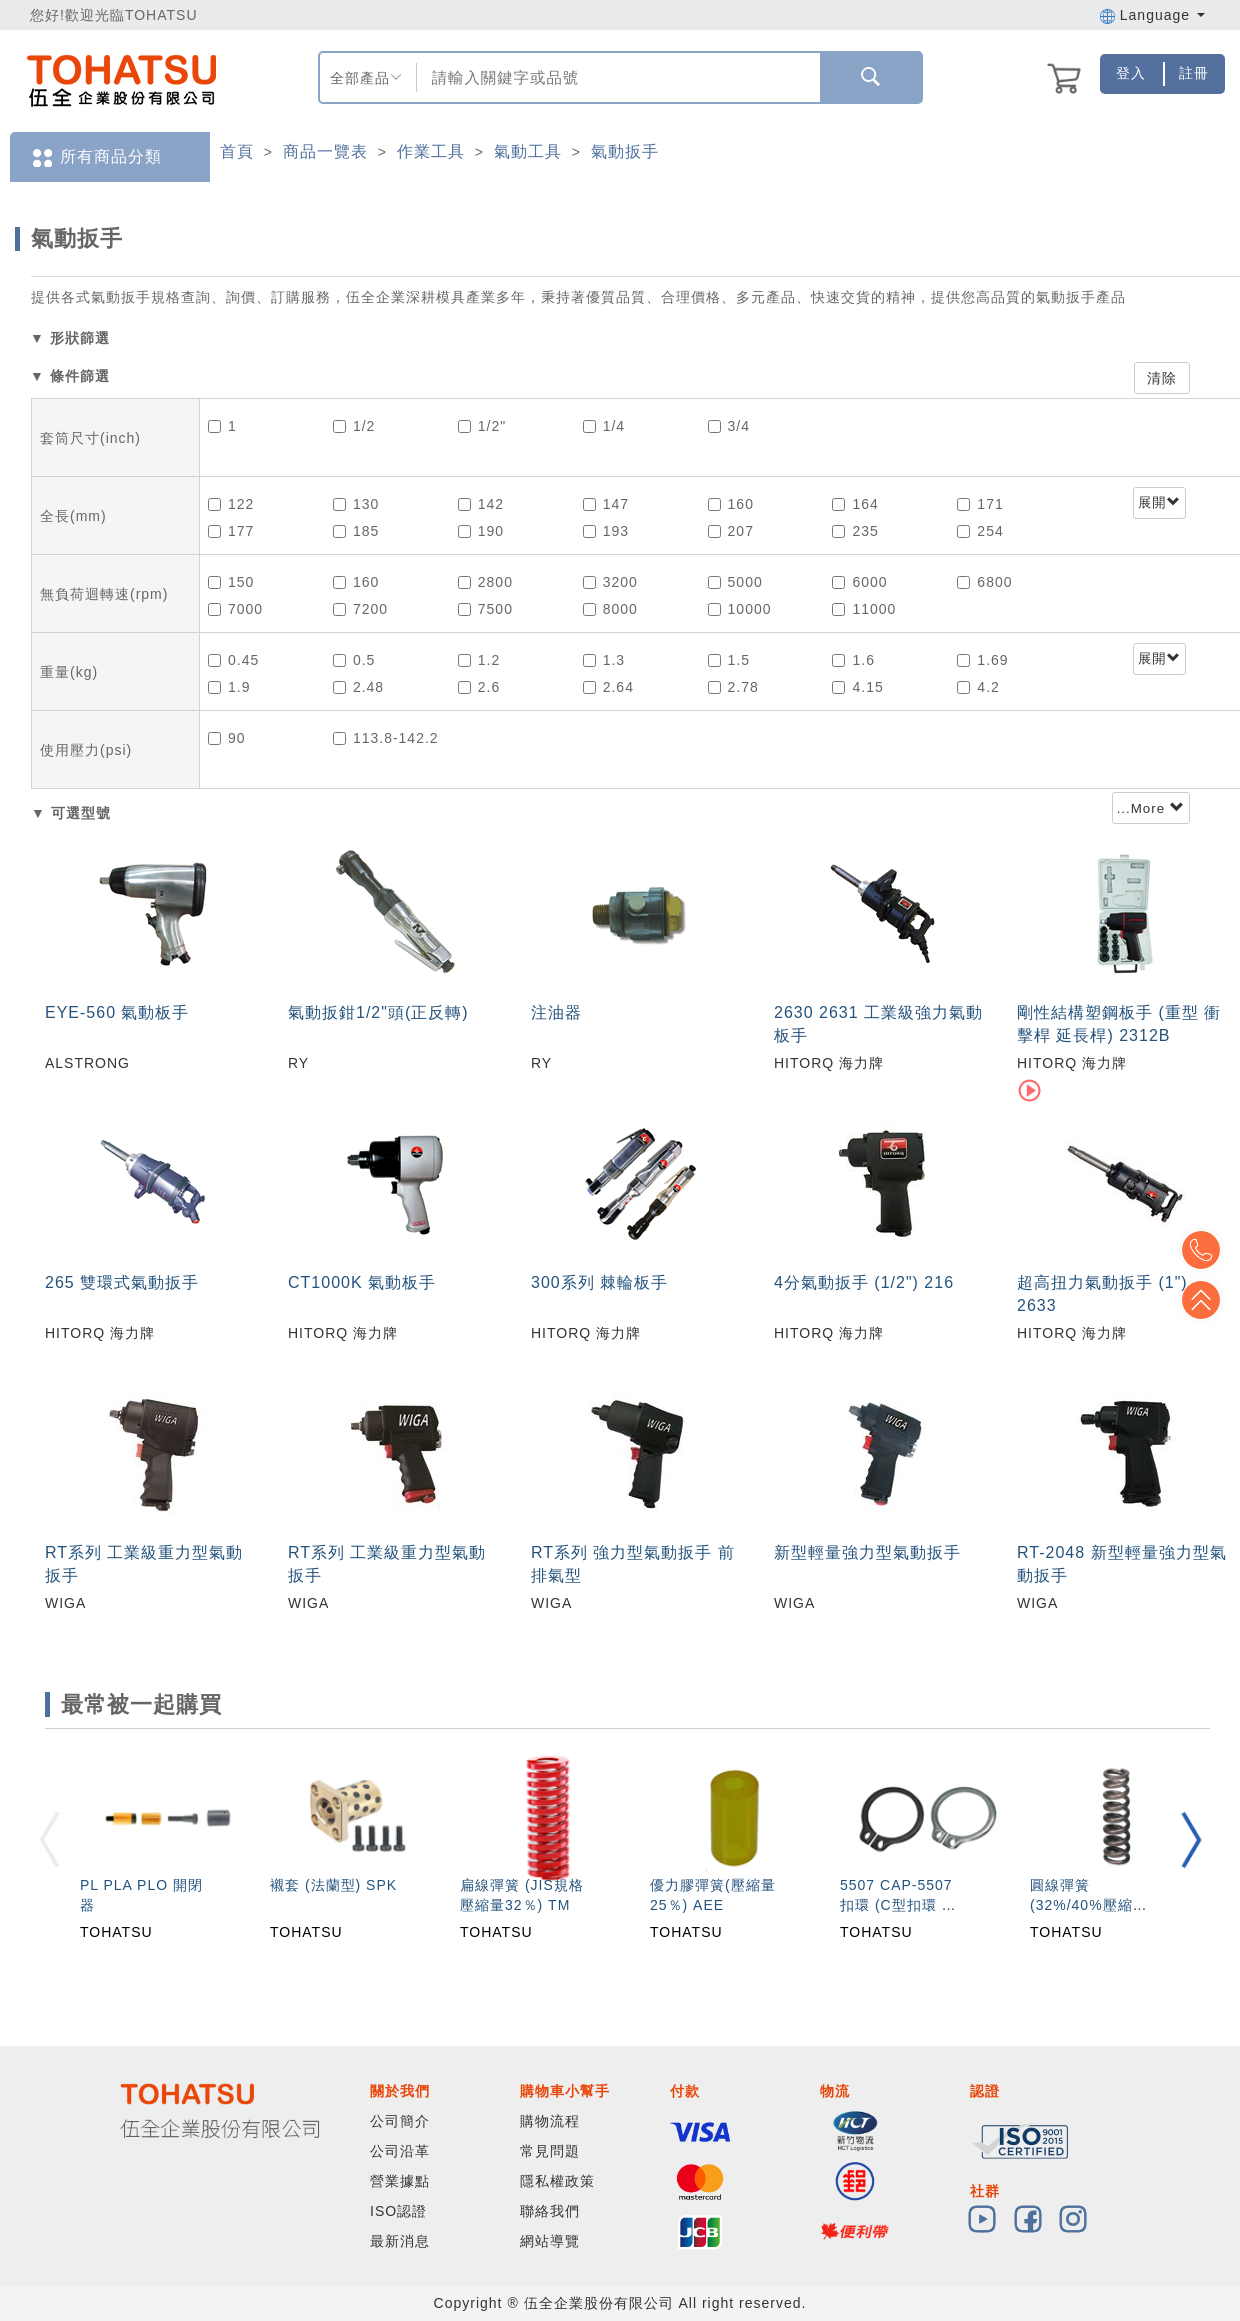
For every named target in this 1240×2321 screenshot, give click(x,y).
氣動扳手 (625, 151)
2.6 (479, 687)
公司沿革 (400, 2151)
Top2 (1210, 1250)
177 (231, 531)
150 (231, 582)
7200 (360, 609)
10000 (740, 609)
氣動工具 (528, 151)
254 (980, 531)
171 (980, 504)
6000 (859, 582)
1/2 (354, 426)
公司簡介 (400, 2121)
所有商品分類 (96, 157)
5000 (735, 582)
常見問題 (550, 2151)
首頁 (237, 151)
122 (231, 504)
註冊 (1194, 73)
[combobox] (616, 77)
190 (481, 531)
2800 (485, 582)
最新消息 (400, 2241)
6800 (984, 582)
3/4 (729, 426)
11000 (864, 609)
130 (356, 504)
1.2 (479, 660)
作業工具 (431, 151)
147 (606, 504)
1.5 (729, 660)
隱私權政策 (557, 2181)
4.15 (857, 687)
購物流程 (550, 2121)
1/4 (604, 426)
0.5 (354, 660)
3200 (610, 582)
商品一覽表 (325, 151)
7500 (485, 609)
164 (855, 504)
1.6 (853, 660)
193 (606, 531)
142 (481, 504)
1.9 (229, 687)
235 (855, 531)
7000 (235, 609)
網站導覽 (550, 2241)
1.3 (604, 660)
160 (731, 504)
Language (1152, 15)
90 (227, 738)
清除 (1162, 378)
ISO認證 (398, 2211)
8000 (610, 609)
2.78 (733, 687)
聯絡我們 (550, 2211)
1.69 (982, 660)
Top (1210, 1300)
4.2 (978, 687)
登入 (1131, 73)
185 (356, 531)
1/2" (482, 426)
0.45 (233, 660)
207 (731, 531)
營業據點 (400, 2181)
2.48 (358, 687)
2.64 (608, 687)
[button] (1191, 1839)
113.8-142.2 (386, 738)
